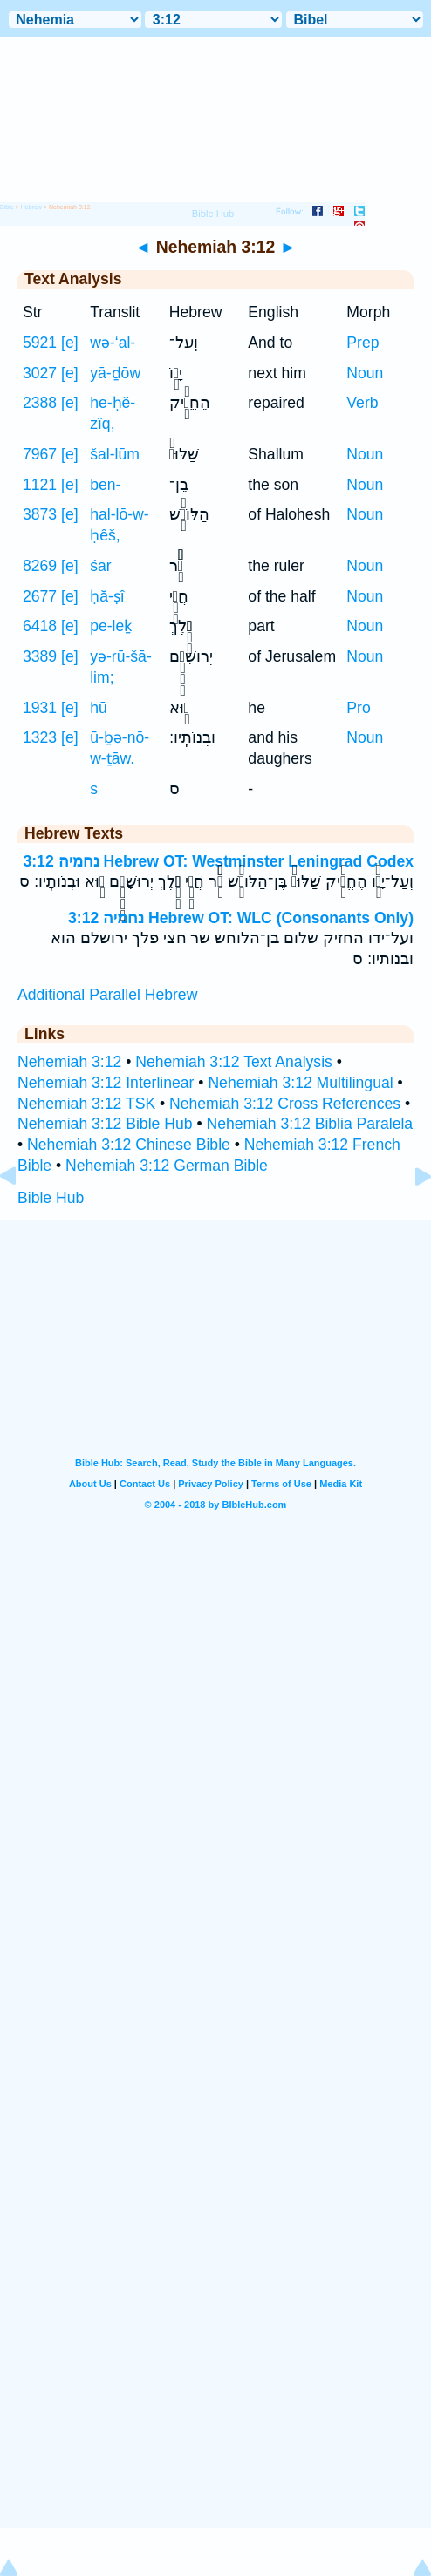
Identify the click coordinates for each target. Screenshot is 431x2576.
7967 (40, 454)
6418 (40, 626)
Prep (362, 342)
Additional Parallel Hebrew (107, 994)
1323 (40, 737)
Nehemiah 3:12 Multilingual (300, 1082)
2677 (40, 596)
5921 (40, 342)
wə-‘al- (112, 342)
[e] (70, 342)
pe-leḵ (111, 626)
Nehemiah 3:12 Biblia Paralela (309, 1123)
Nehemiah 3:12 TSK (86, 1103)
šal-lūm (115, 454)
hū (98, 708)
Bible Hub (50, 1197)
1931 (40, 708)
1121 (40, 484)
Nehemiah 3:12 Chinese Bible (128, 1144)
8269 (40, 565)
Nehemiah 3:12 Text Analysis (233, 1062)
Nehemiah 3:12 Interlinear (105, 1082)
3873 (40, 514)
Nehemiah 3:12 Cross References (284, 1103)
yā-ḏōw (115, 373)
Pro (358, 708)
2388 (40, 402)
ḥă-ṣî (107, 596)
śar (100, 565)
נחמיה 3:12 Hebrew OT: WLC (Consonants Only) (241, 918)
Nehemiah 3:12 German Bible (166, 1165)
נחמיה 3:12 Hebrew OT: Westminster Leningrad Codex (218, 861)
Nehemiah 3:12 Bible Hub (105, 1123)
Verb (362, 402)
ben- (105, 484)
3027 (40, 373)
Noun (364, 373)
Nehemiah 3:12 (69, 1062)
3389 (40, 656)
